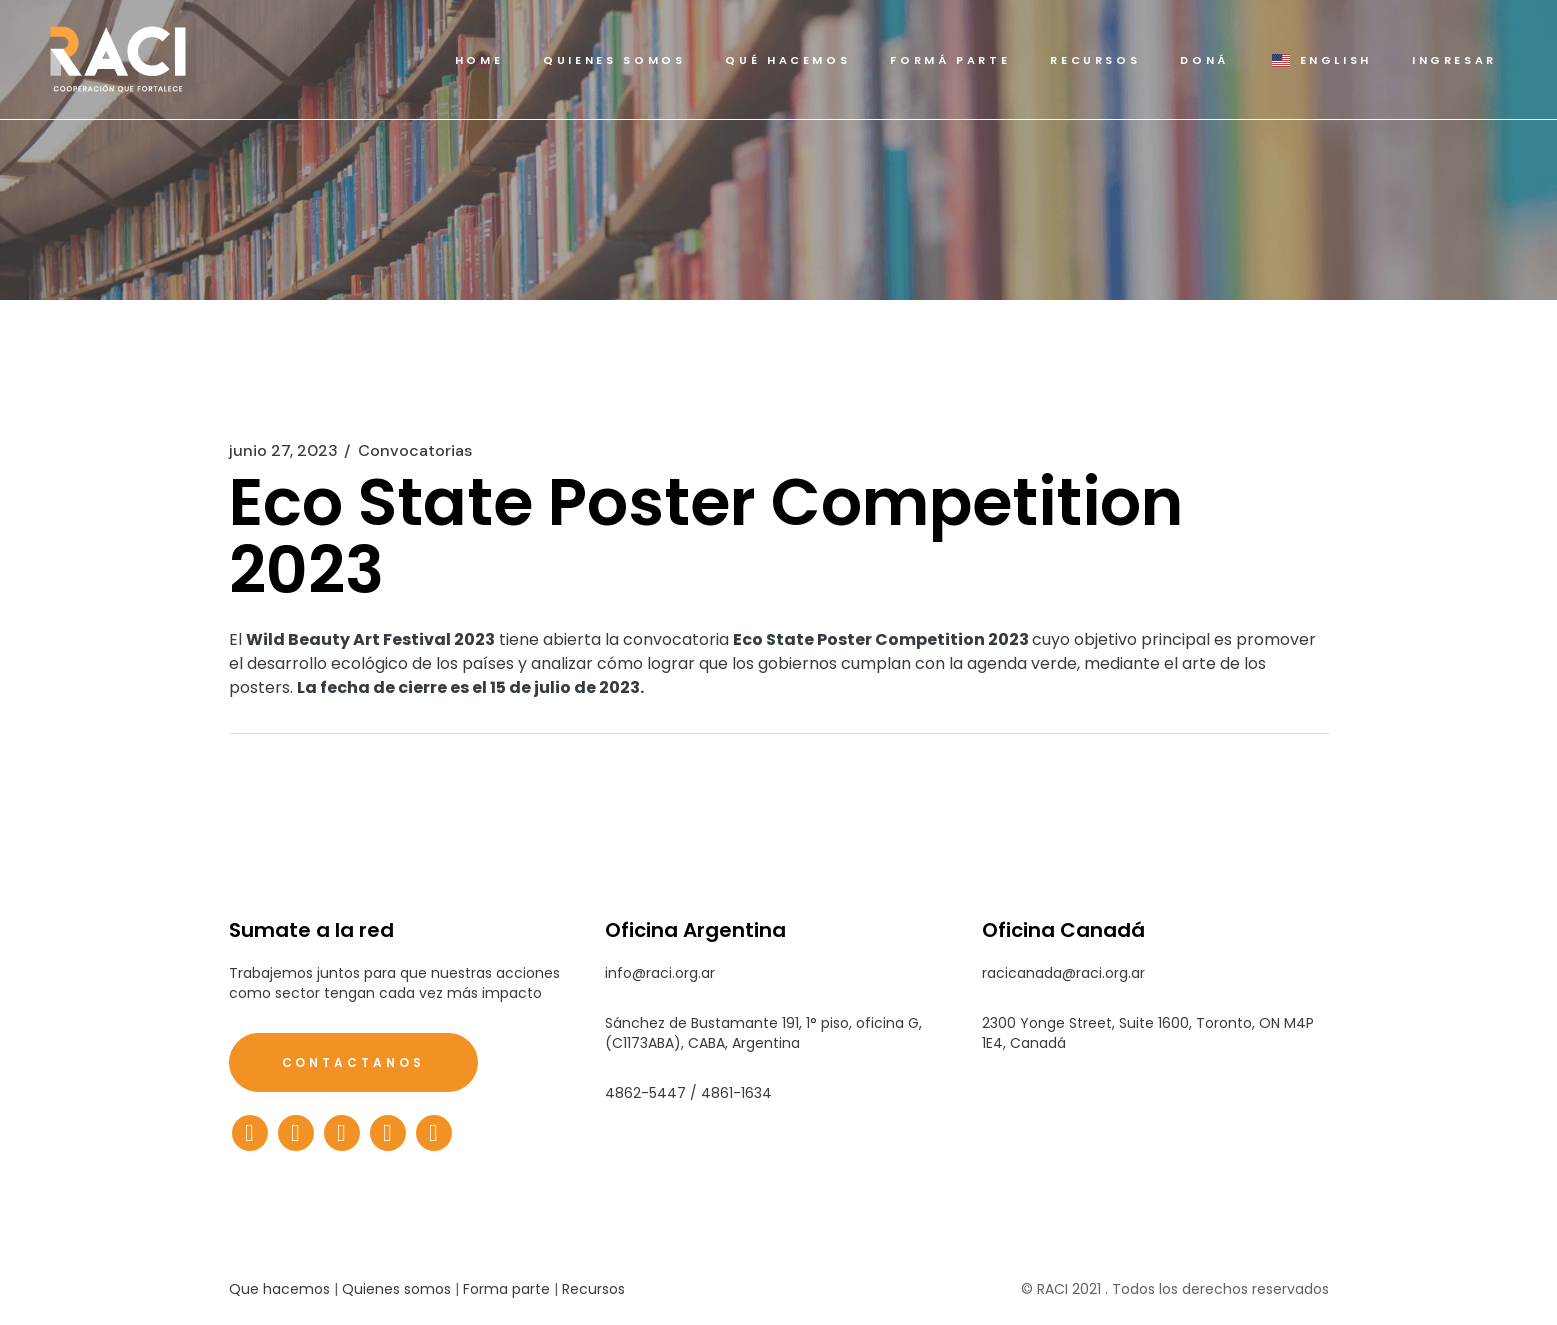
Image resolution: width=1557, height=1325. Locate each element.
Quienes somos (396, 1289)
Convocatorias (415, 451)
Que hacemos (279, 1289)
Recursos (593, 1289)
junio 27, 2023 (283, 451)
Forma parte (506, 1289)
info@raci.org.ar (660, 973)
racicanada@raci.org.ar (1063, 973)
